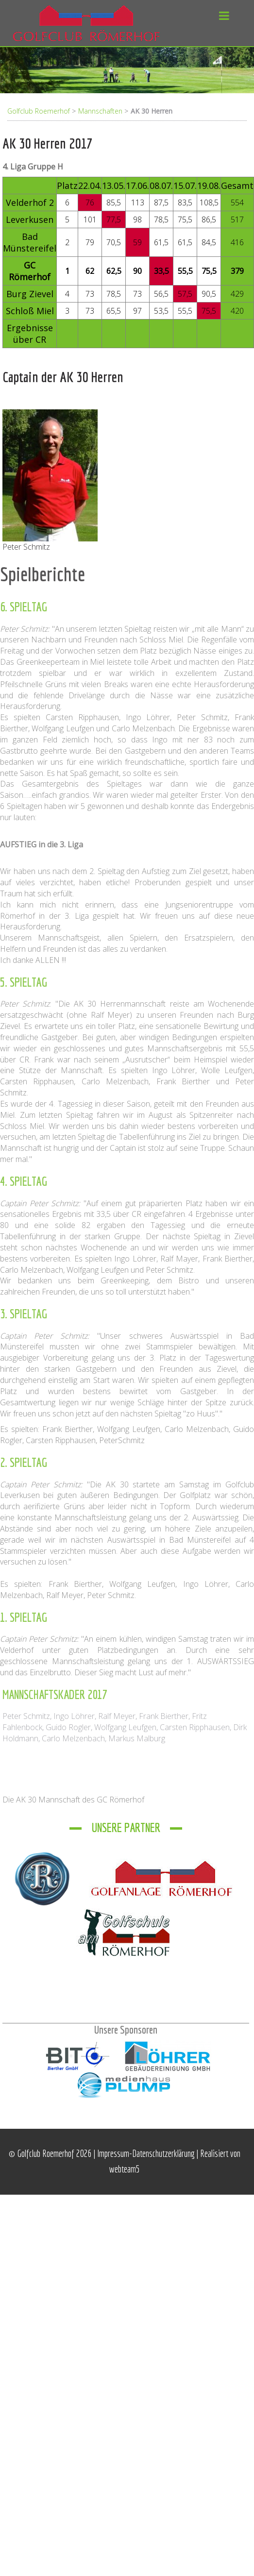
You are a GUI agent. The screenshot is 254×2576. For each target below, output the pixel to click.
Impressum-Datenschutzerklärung (147, 2153)
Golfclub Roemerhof (38, 111)
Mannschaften (100, 111)
